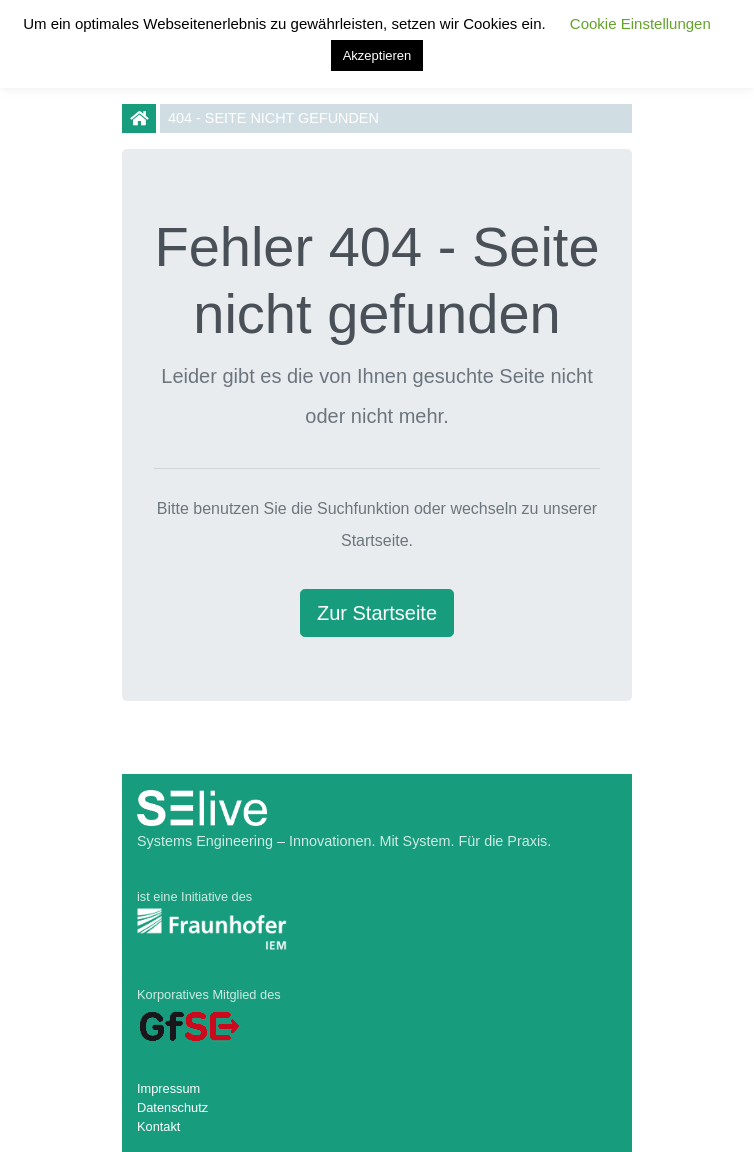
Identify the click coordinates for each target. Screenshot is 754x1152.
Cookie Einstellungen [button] (640, 23)
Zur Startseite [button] (377, 613)
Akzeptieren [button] (377, 55)
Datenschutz (172, 1107)
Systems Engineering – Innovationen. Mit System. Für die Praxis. (344, 841)
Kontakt (158, 1126)
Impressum (168, 1088)
